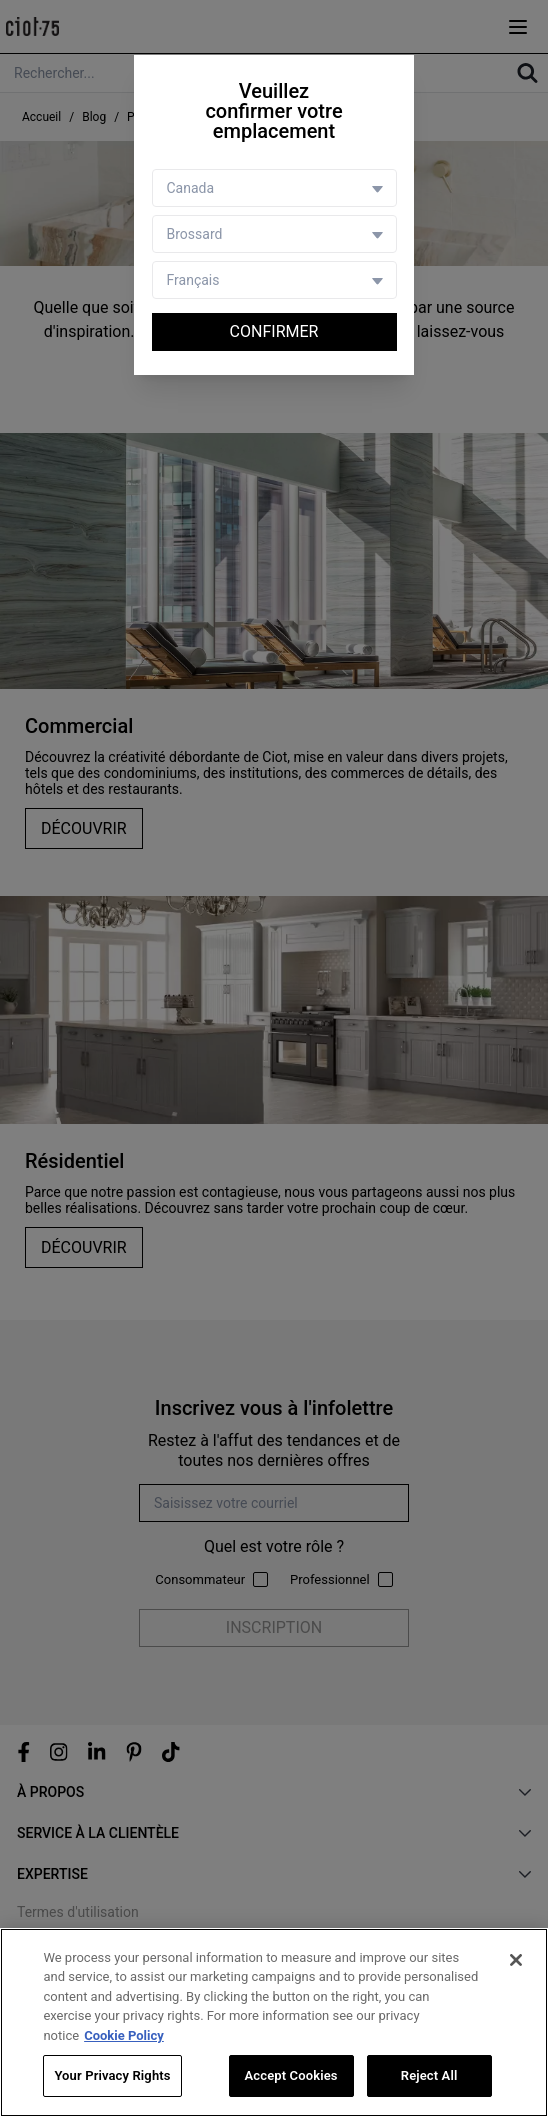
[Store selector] (274, 234)
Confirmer (274, 331)
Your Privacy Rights (112, 2076)
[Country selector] (274, 188)
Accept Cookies (291, 2076)
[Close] (516, 1961)
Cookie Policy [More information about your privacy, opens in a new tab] (124, 2036)
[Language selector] (274, 280)
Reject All (429, 2076)
